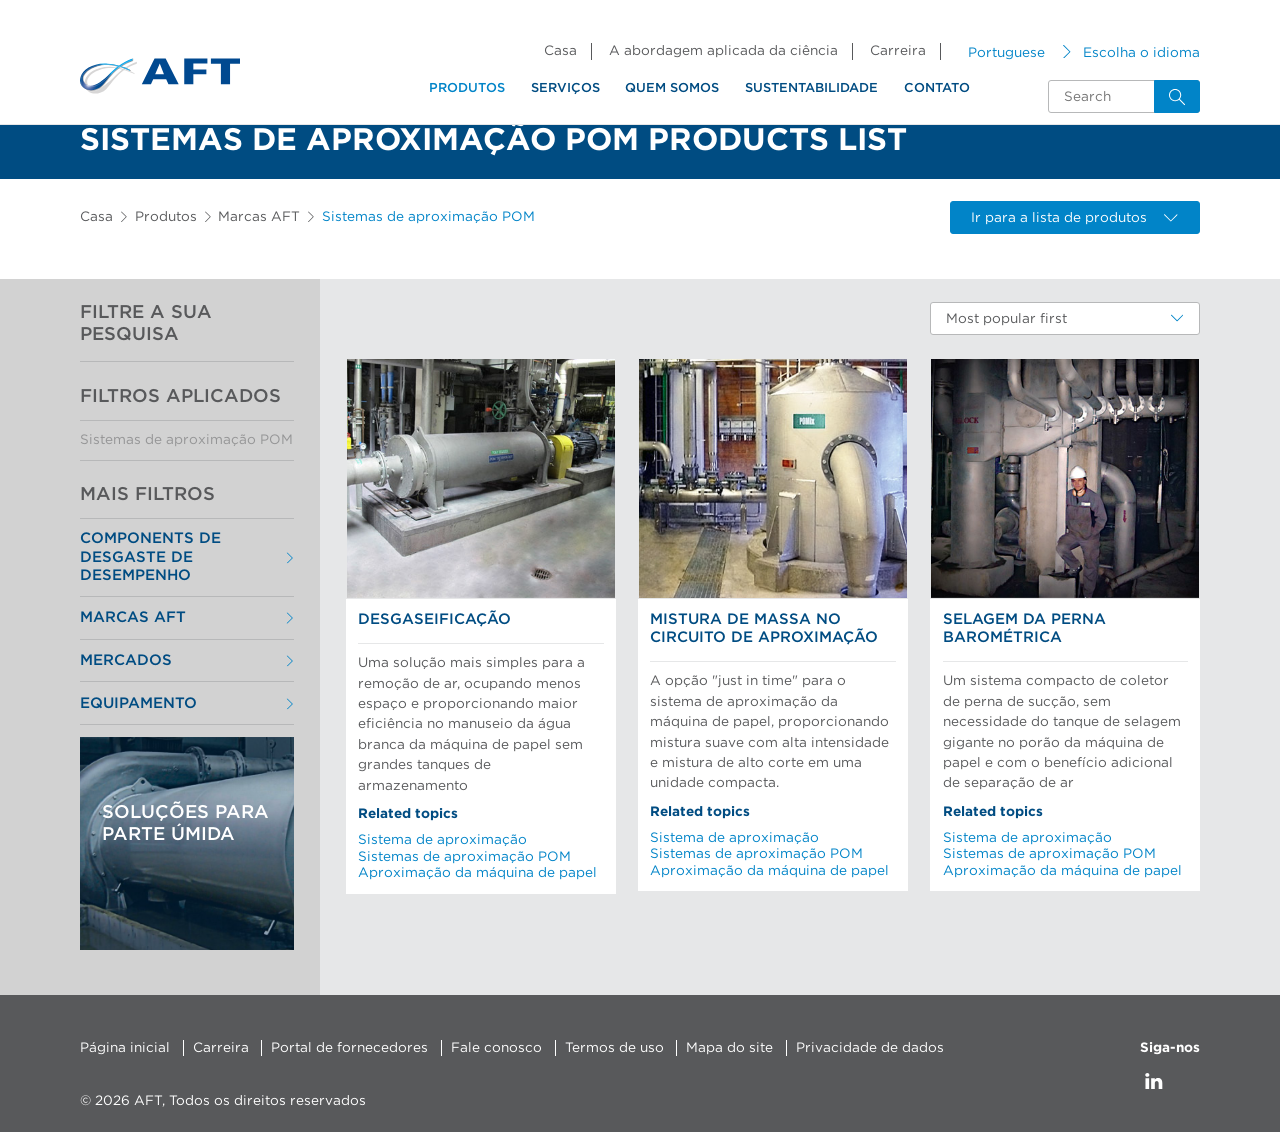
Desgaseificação (434, 619)
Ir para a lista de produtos (1074, 218)
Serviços (565, 88)
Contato (937, 88)
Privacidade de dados (870, 1048)
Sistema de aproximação (442, 840)
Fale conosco (496, 1048)
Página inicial (125, 1048)
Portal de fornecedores (349, 1048)
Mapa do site (729, 1048)
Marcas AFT (259, 217)
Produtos (467, 88)
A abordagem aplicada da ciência (723, 51)
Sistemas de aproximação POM (186, 440)
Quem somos (672, 88)
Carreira (898, 51)
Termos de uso (614, 1048)
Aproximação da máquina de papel (477, 873)
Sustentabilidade (811, 88)
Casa (560, 51)
